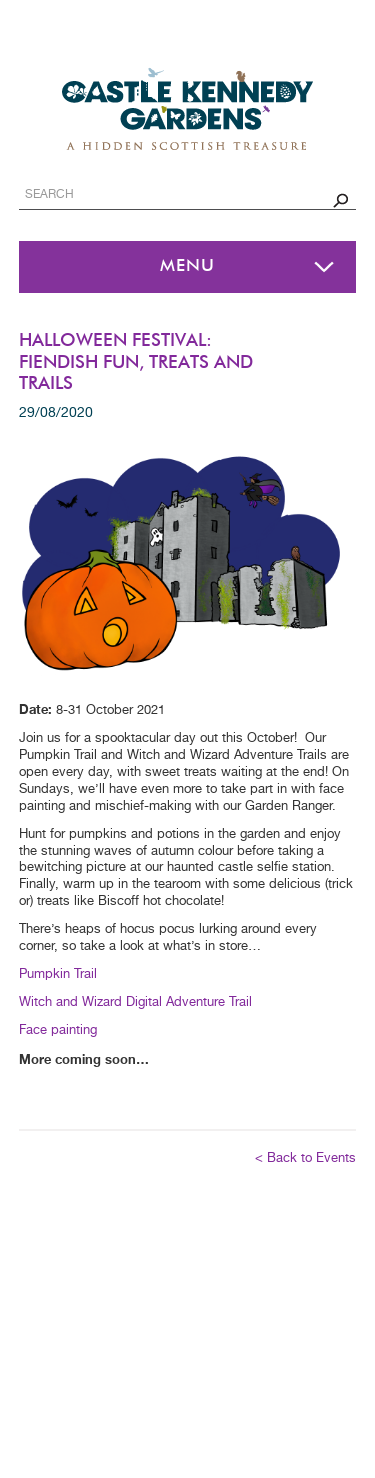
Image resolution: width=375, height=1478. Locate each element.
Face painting (58, 1030)
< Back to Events (305, 1158)
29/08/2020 (56, 413)
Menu (187, 266)
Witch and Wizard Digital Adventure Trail (137, 1002)
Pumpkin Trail (58, 974)
